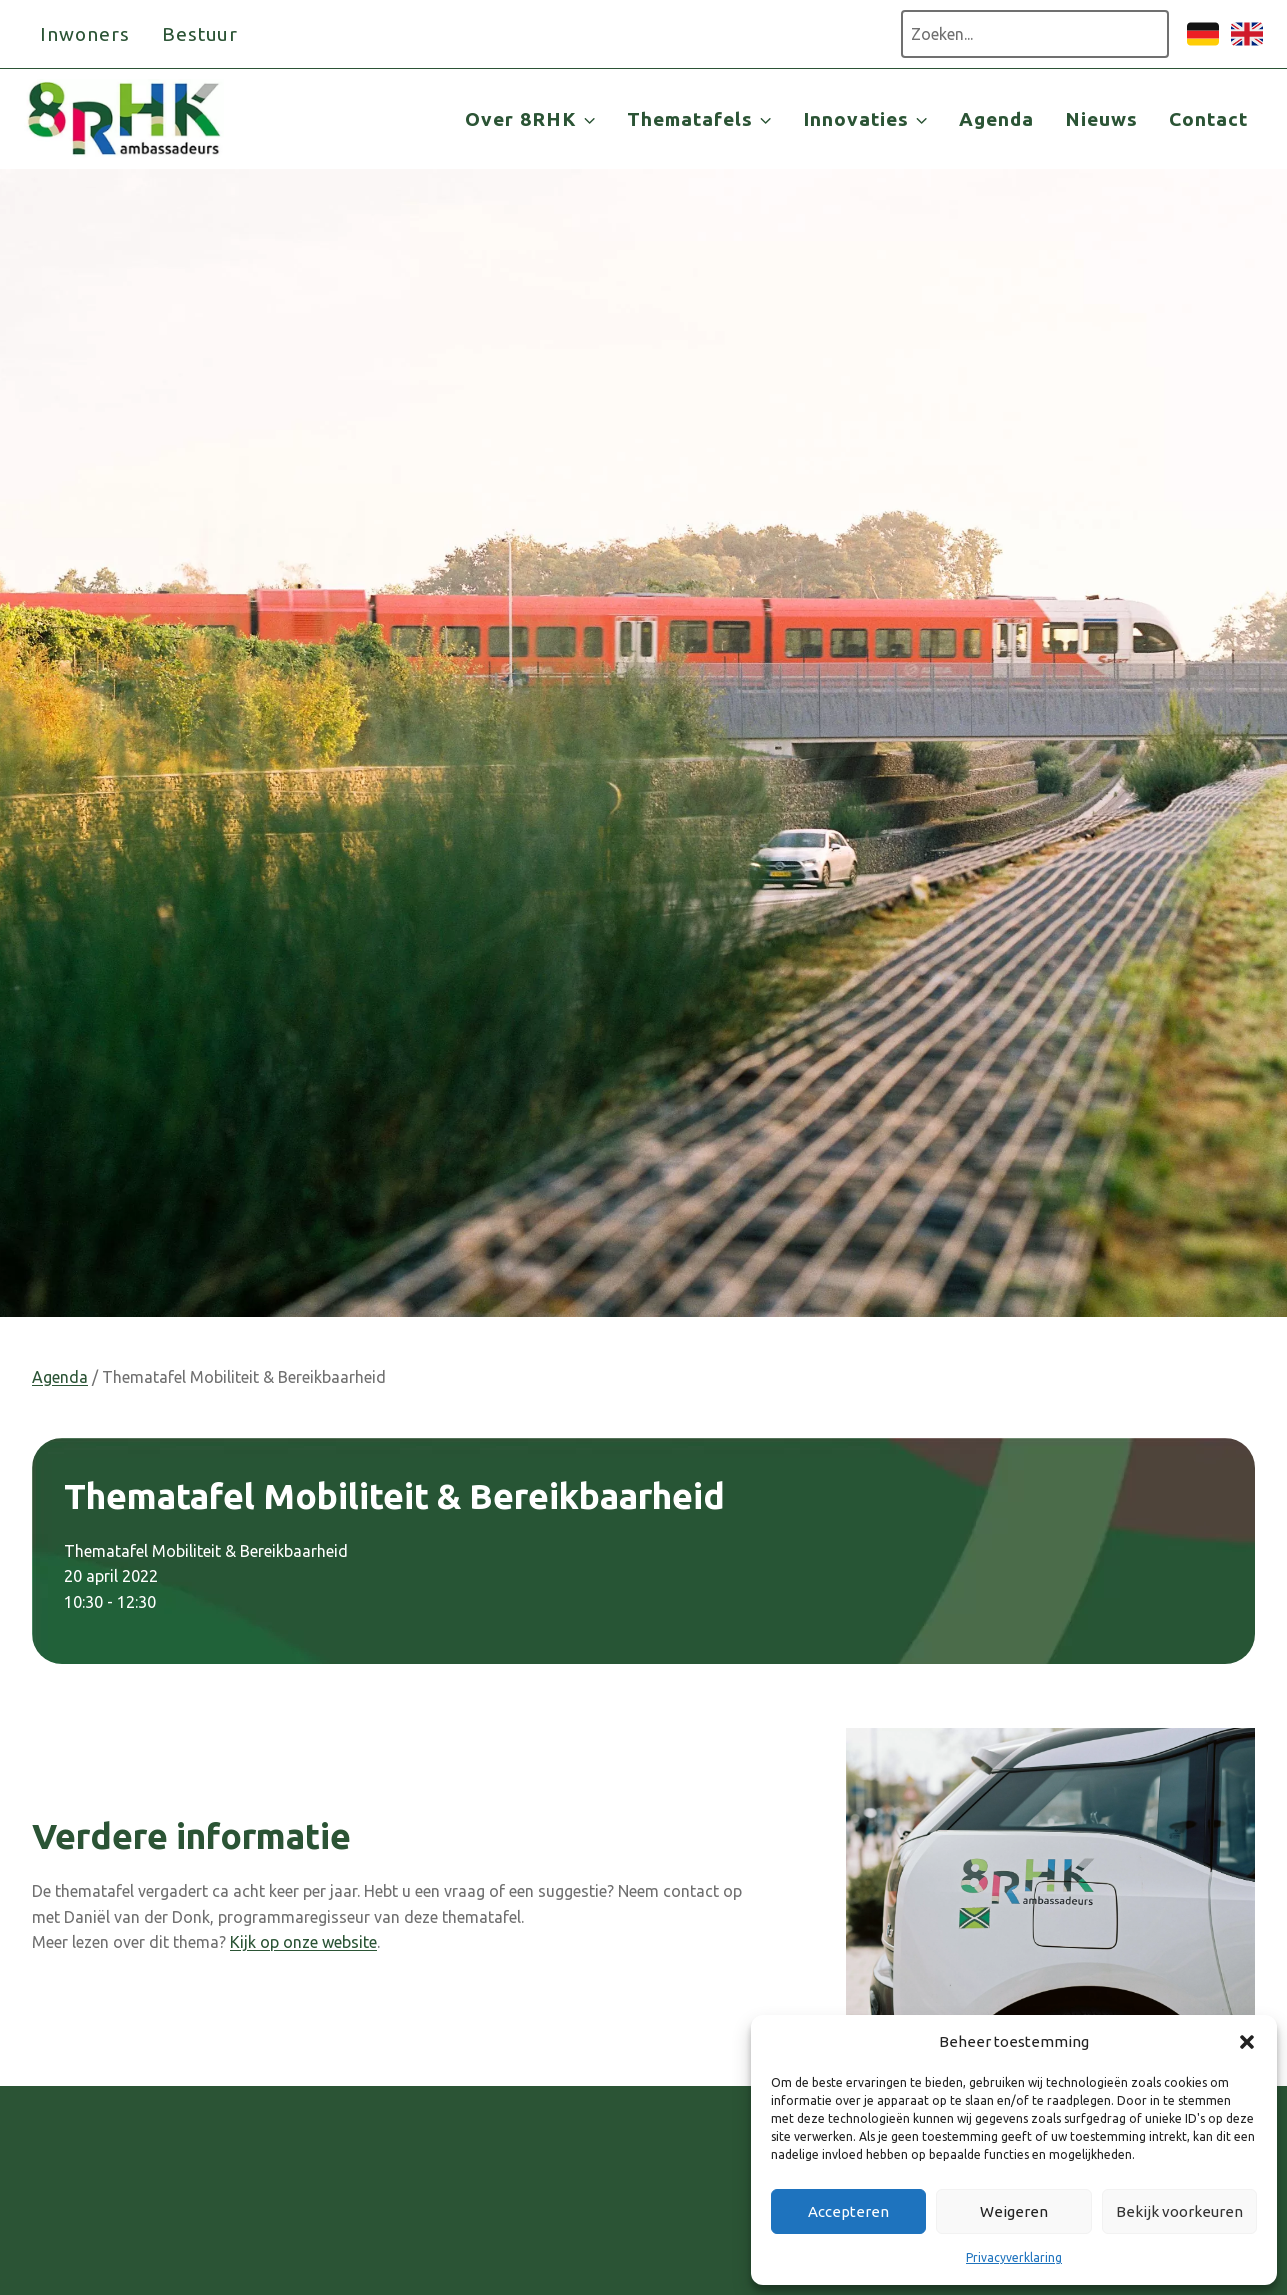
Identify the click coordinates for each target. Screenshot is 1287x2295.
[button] (1247, 2042)
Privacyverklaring (1014, 2257)
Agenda (996, 119)
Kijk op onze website (303, 1942)
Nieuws (1101, 119)
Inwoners (85, 34)
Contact (1208, 119)
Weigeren (1014, 2211)
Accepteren (848, 2211)
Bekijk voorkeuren (1179, 2211)
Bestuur (200, 34)
